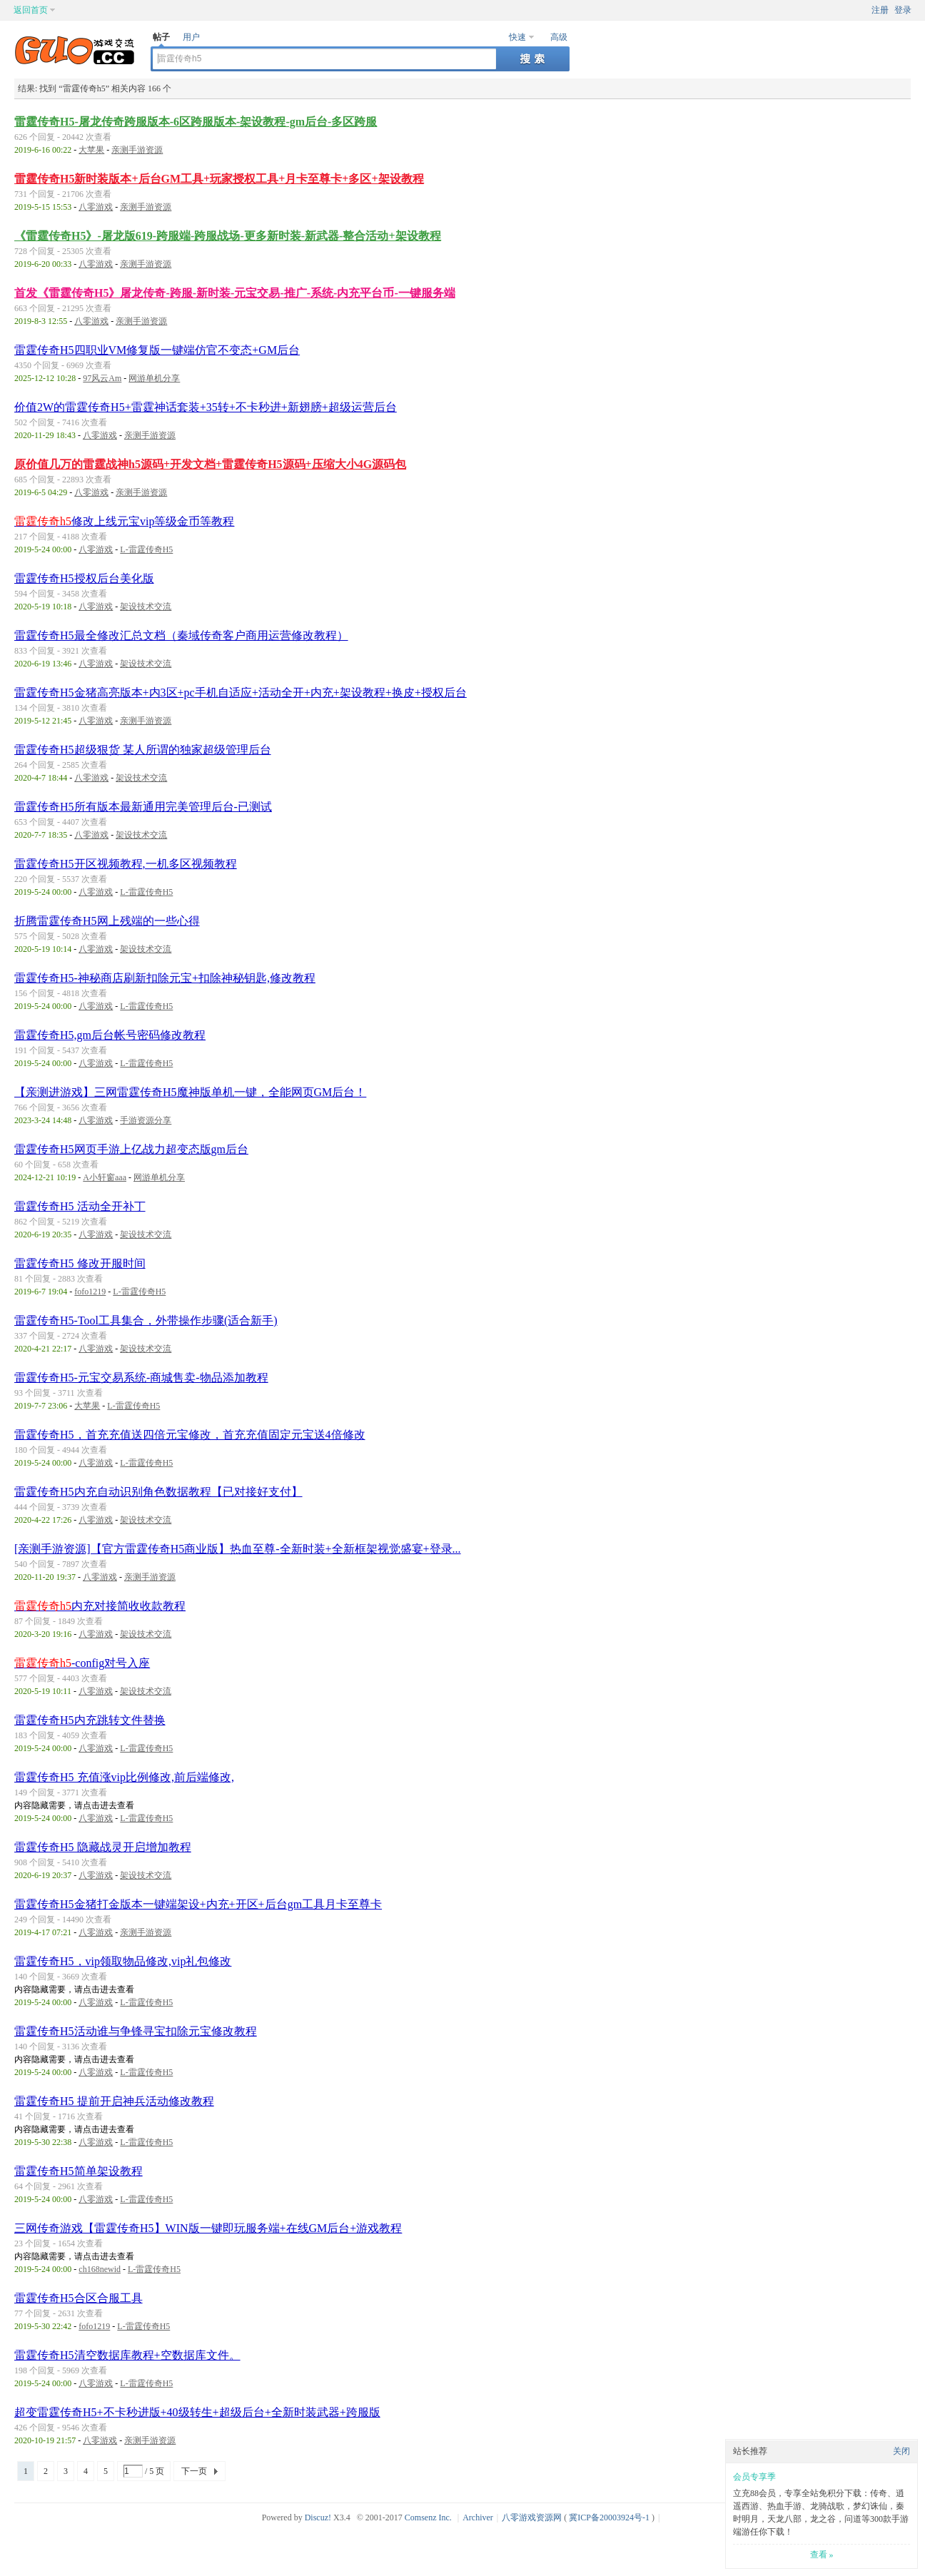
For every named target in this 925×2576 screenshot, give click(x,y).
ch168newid (100, 2269)
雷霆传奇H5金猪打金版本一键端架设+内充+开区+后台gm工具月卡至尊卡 (198, 1904)
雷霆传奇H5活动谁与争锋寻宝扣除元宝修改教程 (135, 2031)
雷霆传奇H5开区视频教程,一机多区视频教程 (125, 864)
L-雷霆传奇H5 (146, 549)
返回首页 (31, 10)
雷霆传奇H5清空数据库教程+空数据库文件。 (127, 2355)
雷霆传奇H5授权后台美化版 (84, 578)
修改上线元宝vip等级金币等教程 (124, 521)
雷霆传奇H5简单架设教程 (78, 2171)
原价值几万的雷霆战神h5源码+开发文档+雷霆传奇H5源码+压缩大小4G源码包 (210, 464)
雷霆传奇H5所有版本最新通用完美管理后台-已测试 (143, 807)
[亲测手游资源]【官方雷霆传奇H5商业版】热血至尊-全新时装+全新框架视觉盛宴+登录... (237, 1549)
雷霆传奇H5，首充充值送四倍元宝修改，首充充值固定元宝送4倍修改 (189, 1435)
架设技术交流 (145, 607)
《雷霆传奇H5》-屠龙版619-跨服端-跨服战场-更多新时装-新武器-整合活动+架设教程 (227, 236)
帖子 (161, 37)
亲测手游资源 (137, 150)
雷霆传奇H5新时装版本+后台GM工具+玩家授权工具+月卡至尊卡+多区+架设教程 (219, 179)
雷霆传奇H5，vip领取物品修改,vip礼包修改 (122, 1961)
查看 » (822, 2555)
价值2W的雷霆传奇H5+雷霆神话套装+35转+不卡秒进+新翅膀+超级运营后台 (205, 407)
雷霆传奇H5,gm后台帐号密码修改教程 (110, 1035)
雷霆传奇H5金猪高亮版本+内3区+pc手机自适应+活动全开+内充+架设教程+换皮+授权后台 (240, 692)
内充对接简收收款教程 (100, 1606)
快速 (517, 37)
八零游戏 (96, 207)
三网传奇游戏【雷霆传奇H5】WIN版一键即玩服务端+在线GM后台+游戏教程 (208, 2228)
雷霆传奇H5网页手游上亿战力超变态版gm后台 (131, 1149)
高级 (558, 37)
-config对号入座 (82, 1663)
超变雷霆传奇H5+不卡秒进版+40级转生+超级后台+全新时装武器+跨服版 (197, 2412)
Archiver (477, 2517)
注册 (880, 10)
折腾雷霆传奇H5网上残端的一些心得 (107, 921)
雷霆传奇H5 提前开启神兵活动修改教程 (114, 2101)
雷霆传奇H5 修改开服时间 (80, 1263)
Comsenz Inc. (428, 2517)
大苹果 (91, 150)
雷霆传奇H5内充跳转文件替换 (90, 1720)
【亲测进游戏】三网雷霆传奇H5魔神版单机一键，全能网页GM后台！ (190, 1092)
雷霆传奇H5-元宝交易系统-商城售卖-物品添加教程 (141, 1377)
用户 (191, 37)
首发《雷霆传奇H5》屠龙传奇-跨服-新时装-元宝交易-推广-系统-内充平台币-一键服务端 (234, 293)
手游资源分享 (145, 1120)
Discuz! (318, 2517)
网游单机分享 (154, 378)
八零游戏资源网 (532, 2517)
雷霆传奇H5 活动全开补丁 (80, 1206)
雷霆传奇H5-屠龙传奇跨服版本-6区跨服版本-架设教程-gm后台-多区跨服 (195, 122)
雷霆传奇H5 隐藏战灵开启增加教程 (102, 1847)
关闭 (901, 2451)
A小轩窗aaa (104, 1177)
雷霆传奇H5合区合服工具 (78, 2298)
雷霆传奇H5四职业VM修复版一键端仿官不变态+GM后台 (157, 350)
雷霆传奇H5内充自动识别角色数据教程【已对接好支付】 (158, 1492)
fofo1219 (90, 1292)
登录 (902, 10)
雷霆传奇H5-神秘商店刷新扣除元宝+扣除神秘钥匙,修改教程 (164, 978)
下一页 (194, 2471)
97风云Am (102, 378)
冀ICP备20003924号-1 (609, 2517)
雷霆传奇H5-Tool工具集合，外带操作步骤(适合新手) (146, 1320)
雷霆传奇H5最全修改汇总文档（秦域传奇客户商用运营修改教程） (181, 635)
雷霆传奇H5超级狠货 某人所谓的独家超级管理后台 (142, 750)
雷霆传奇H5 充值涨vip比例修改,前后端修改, (124, 1777)
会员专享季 (754, 2477)
